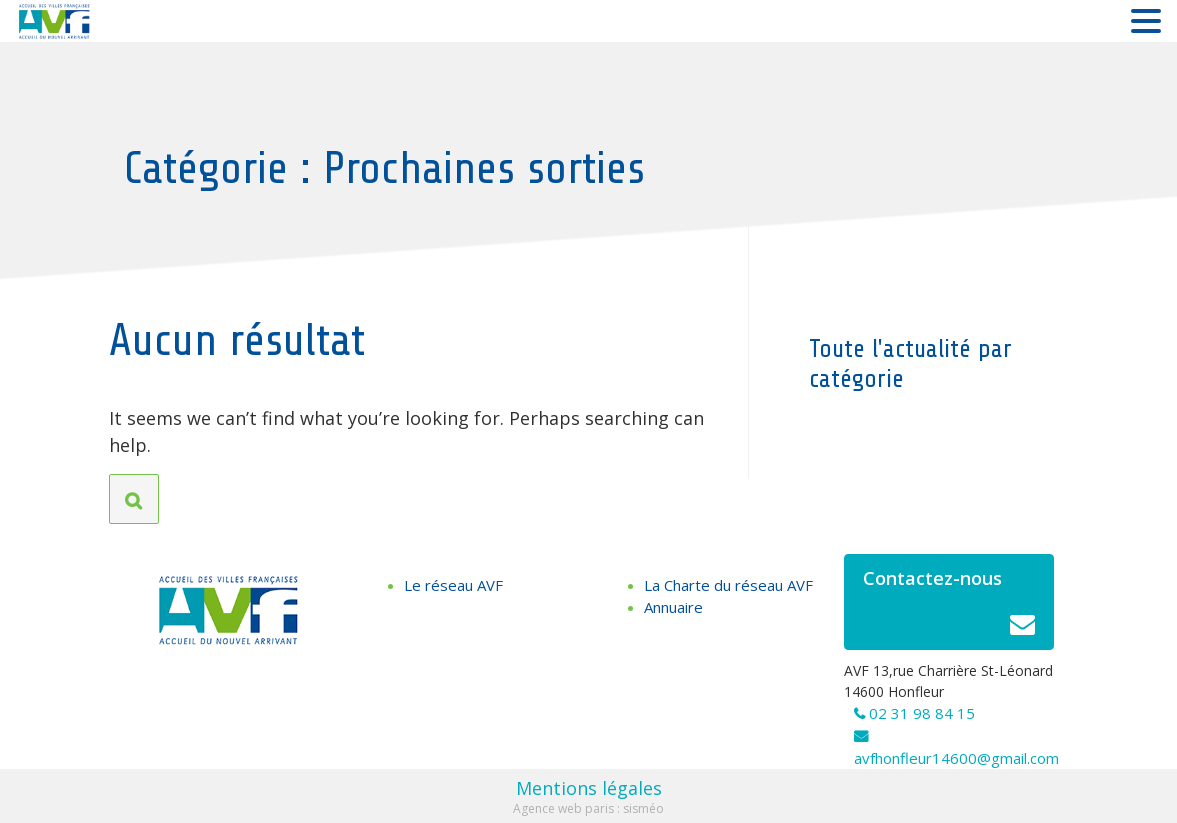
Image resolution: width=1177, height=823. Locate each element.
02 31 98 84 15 (922, 713)
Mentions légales (589, 788)
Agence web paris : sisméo (588, 808)
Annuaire (673, 607)
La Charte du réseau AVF (728, 585)
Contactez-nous (949, 607)
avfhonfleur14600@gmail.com (956, 758)
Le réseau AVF (453, 585)
